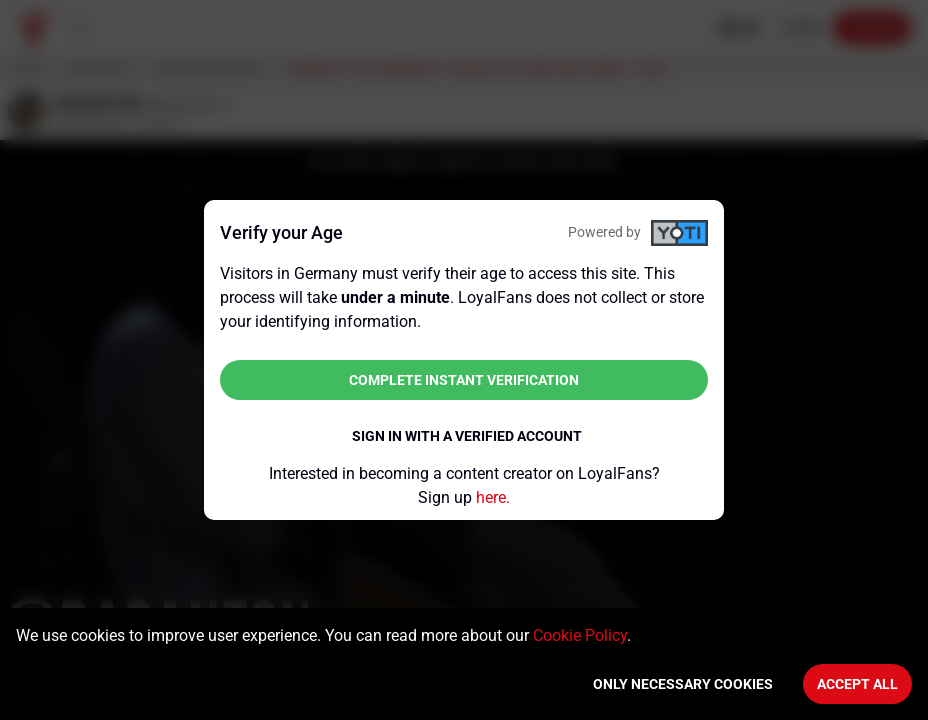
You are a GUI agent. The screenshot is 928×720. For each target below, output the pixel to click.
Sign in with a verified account (467, 436)
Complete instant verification (464, 380)
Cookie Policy (580, 635)
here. (493, 497)
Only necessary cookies (683, 684)
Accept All (857, 684)
